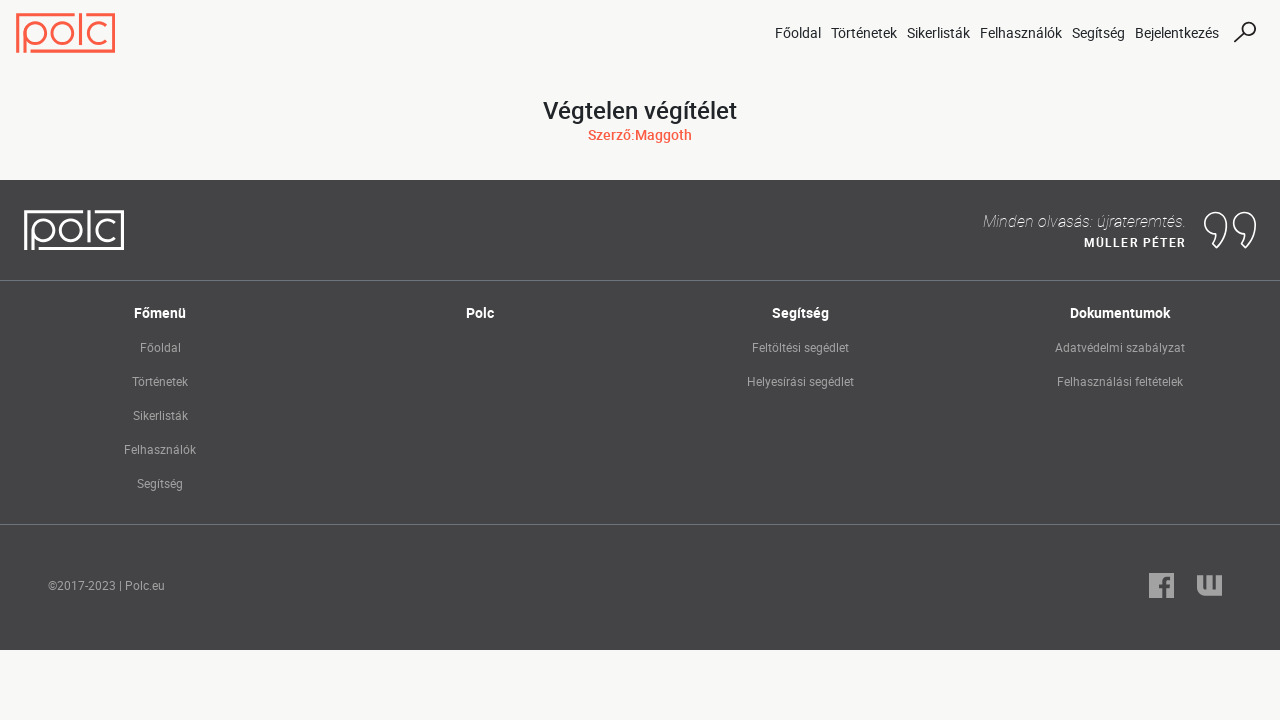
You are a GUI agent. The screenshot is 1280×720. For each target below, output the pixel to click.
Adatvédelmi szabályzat (1120, 347)
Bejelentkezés (1177, 32)
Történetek (864, 32)
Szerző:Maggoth (640, 134)
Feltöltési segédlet (800, 347)
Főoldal (798, 32)
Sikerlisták (938, 32)
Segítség (1098, 32)
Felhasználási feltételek (1120, 381)
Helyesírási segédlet (800, 381)
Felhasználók (1021, 32)
